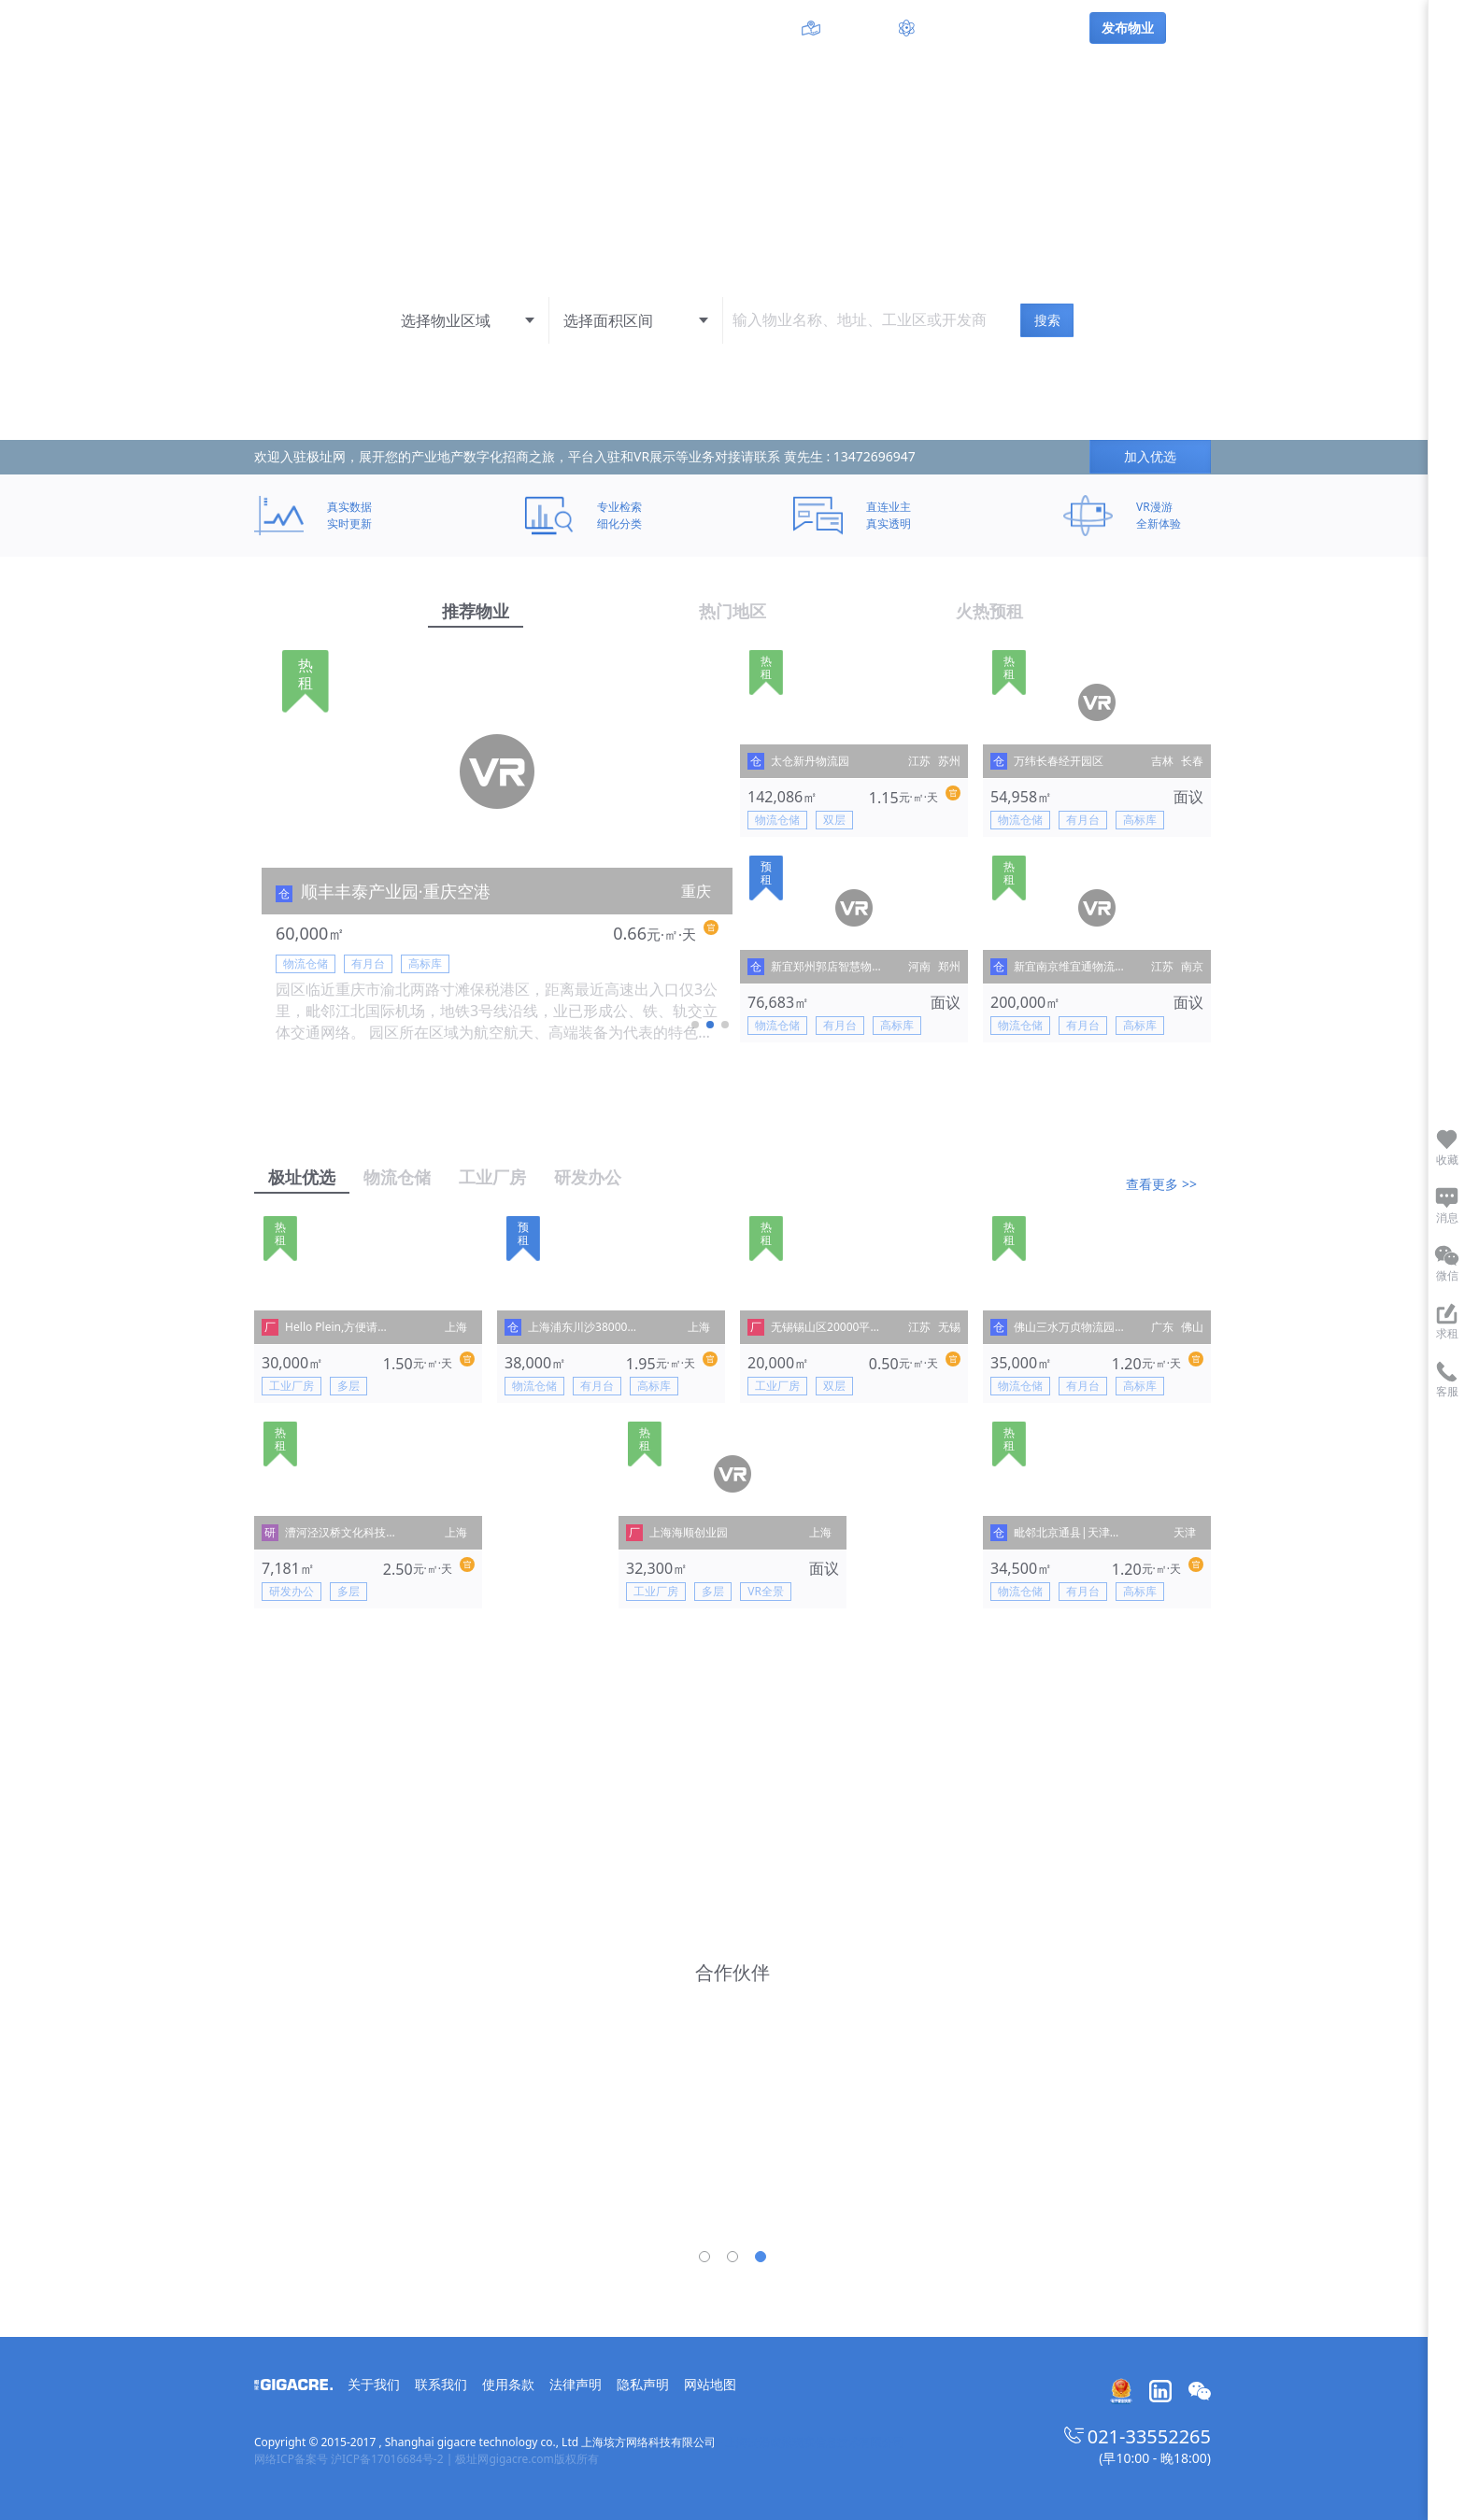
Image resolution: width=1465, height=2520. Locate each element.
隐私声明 (643, 2384)
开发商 (763, 27)
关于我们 (374, 2384)
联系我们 (441, 2384)
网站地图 (710, 2384)
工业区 (712, 27)
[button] (695, 1024)
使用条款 (508, 2384)
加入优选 (1150, 456)
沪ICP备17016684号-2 (387, 2459)
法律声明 (575, 2384)
